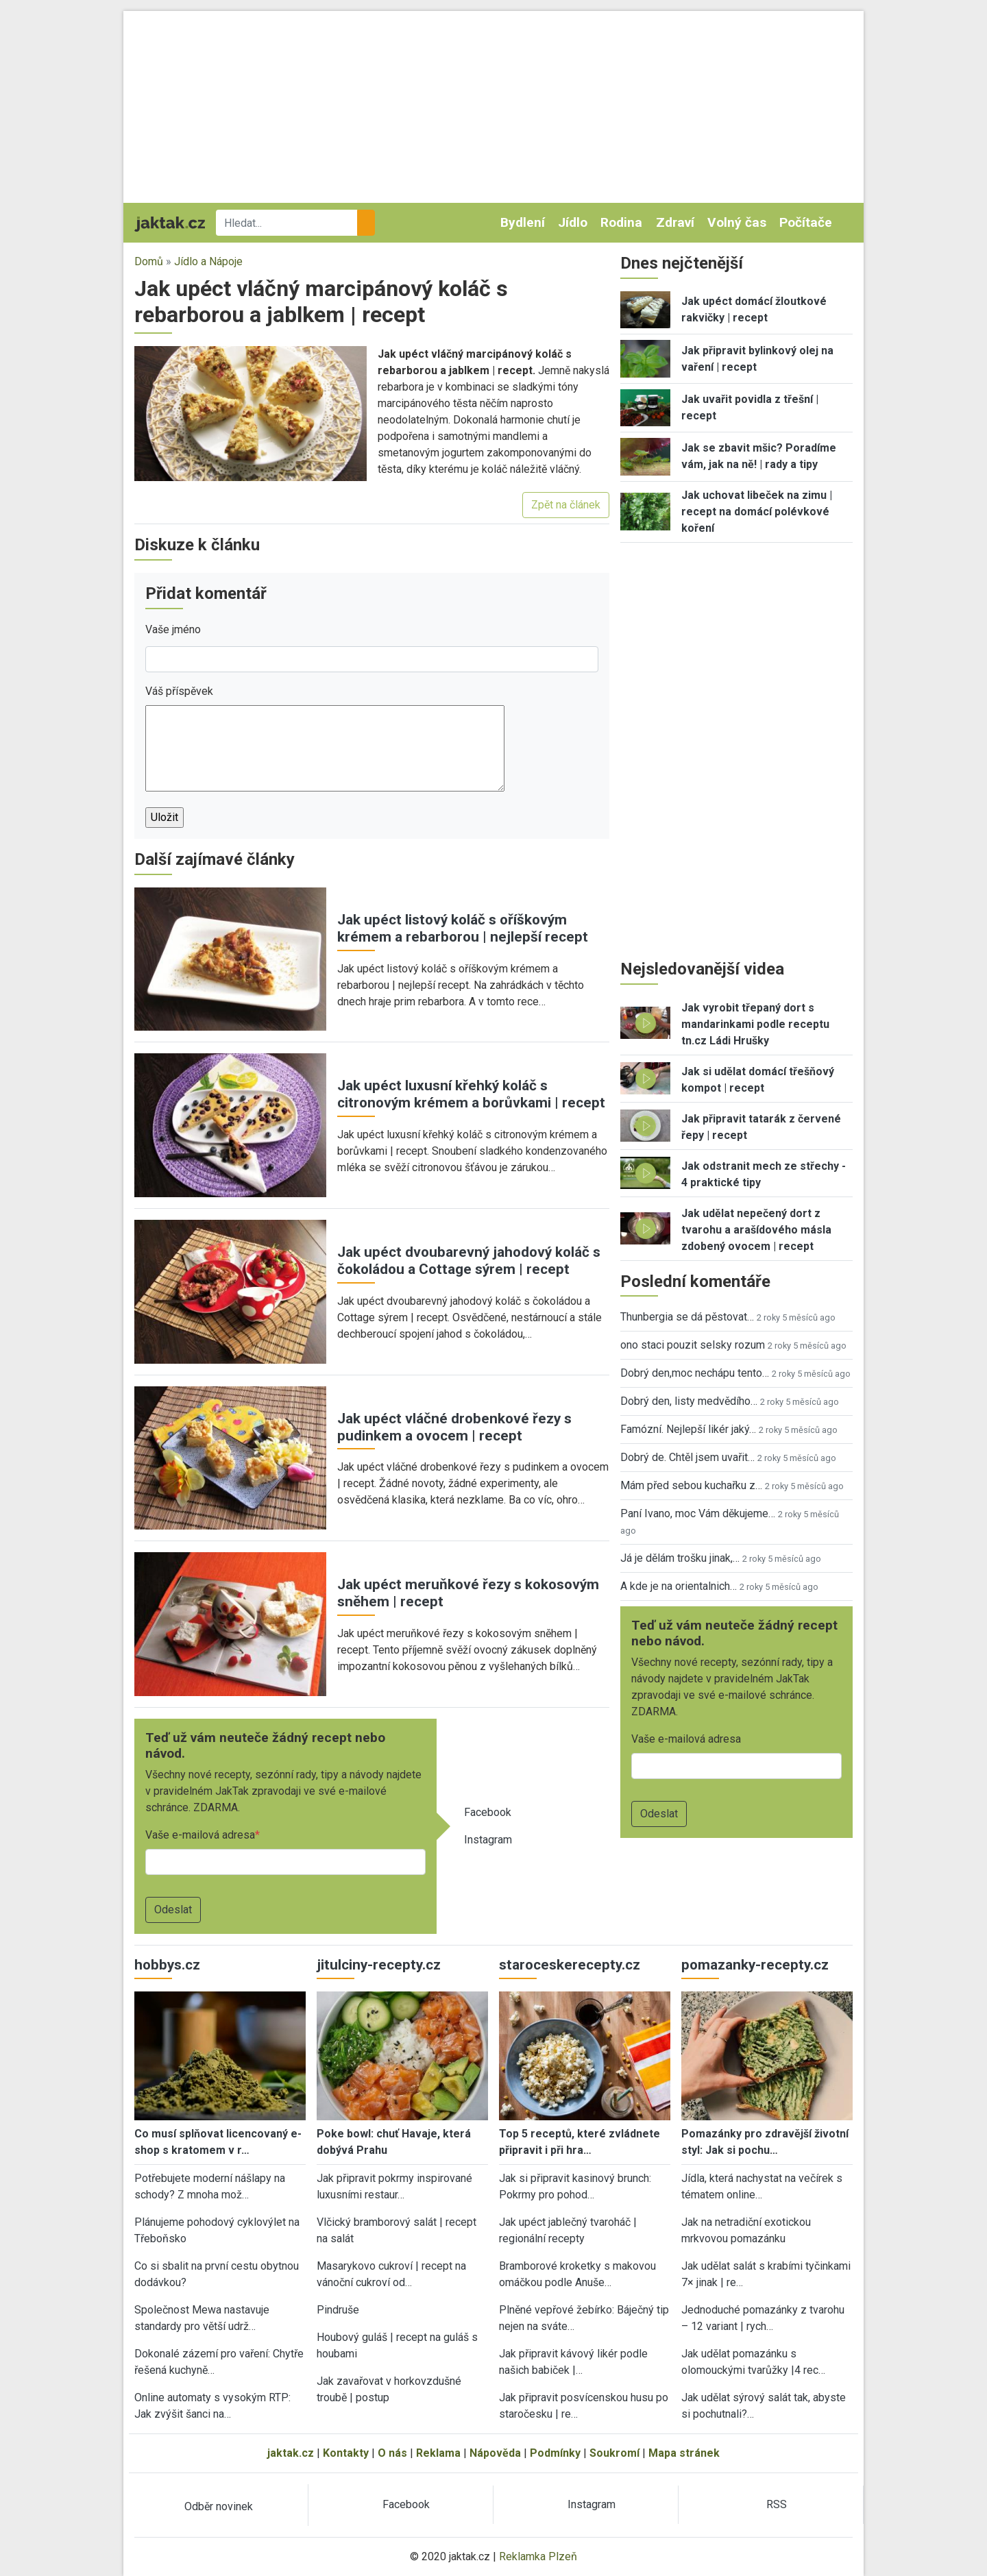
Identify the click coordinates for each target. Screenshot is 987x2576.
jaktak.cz (290, 2453)
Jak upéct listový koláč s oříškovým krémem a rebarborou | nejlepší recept (462, 928)
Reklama (438, 2453)
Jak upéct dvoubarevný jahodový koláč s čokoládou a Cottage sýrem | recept (468, 1260)
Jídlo (572, 222)
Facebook (487, 1812)
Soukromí (614, 2453)
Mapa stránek (684, 2453)
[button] (250, 412)
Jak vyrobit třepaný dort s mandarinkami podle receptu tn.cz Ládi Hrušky (755, 1024)
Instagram (488, 1839)
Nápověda (495, 2453)
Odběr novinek (218, 2506)
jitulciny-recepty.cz (379, 1964)
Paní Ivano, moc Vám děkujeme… (697, 1513)
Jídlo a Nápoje (208, 261)
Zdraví (675, 222)
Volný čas (736, 222)
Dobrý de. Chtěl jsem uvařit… (687, 1457)
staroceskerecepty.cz (569, 1964)
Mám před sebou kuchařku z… (691, 1485)
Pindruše (338, 2309)
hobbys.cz (167, 1964)
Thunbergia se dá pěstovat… (687, 1316)
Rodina (621, 222)
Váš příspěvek (179, 691)
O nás (392, 2453)
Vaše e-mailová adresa (200, 1834)
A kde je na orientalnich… (678, 1586)
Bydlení (522, 222)
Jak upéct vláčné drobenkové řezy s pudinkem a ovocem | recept (454, 1427)
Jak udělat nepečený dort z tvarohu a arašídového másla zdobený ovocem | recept (756, 1230)
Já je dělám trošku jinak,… (680, 1558)
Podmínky (555, 2453)
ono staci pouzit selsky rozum (692, 1344)
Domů (148, 261)
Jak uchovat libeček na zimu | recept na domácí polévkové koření (756, 512)
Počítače (805, 222)
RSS (776, 2504)
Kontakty (346, 2453)
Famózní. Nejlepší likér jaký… (688, 1429)
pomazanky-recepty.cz (755, 1964)
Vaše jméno (173, 629)
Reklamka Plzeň (538, 2556)
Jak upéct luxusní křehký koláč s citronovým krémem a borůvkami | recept (471, 1094)
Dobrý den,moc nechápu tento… (694, 1372)
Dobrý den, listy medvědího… (688, 1401)
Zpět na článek (565, 504)
